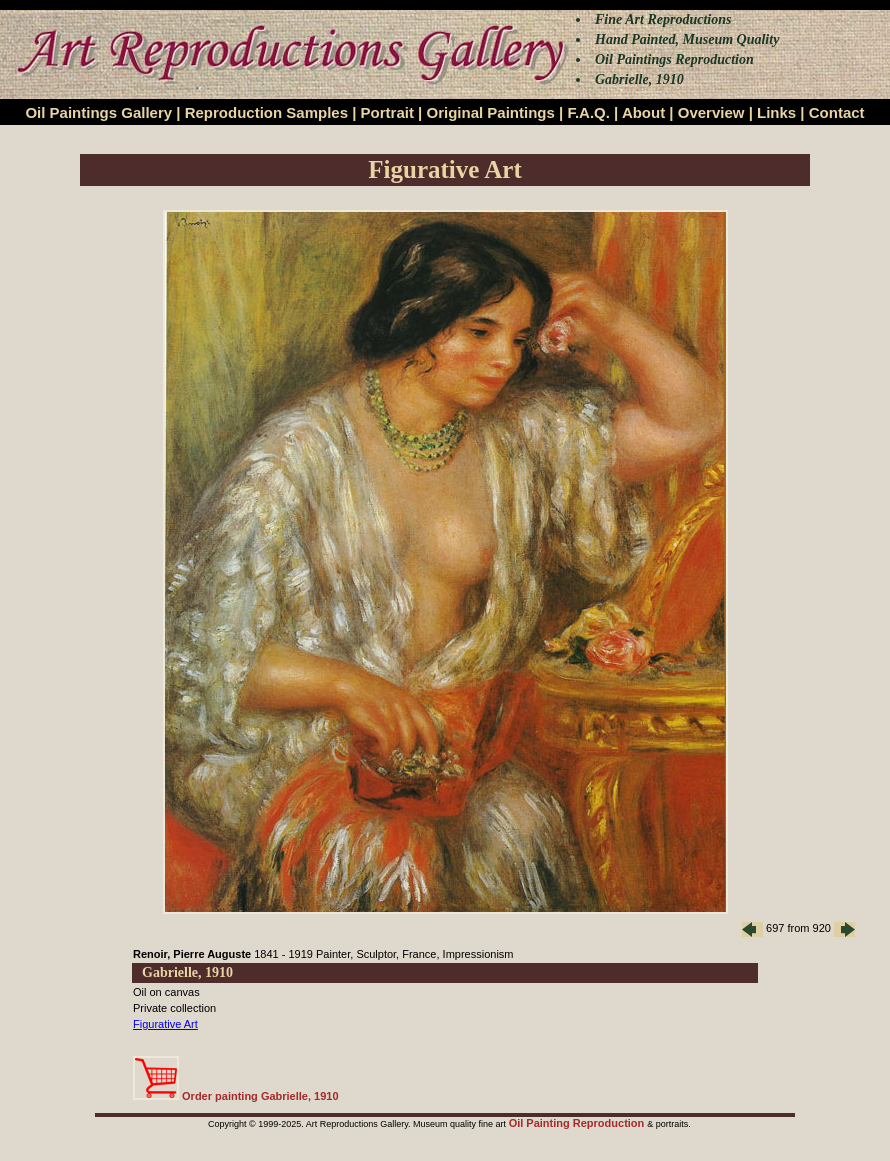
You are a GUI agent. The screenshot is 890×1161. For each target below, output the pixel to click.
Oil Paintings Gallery (98, 112)
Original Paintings (490, 112)
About (643, 112)
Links (776, 112)
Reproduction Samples (266, 112)
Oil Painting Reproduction (578, 1123)
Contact (837, 112)
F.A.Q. (588, 112)
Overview (711, 112)
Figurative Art (165, 1024)
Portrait (387, 112)
